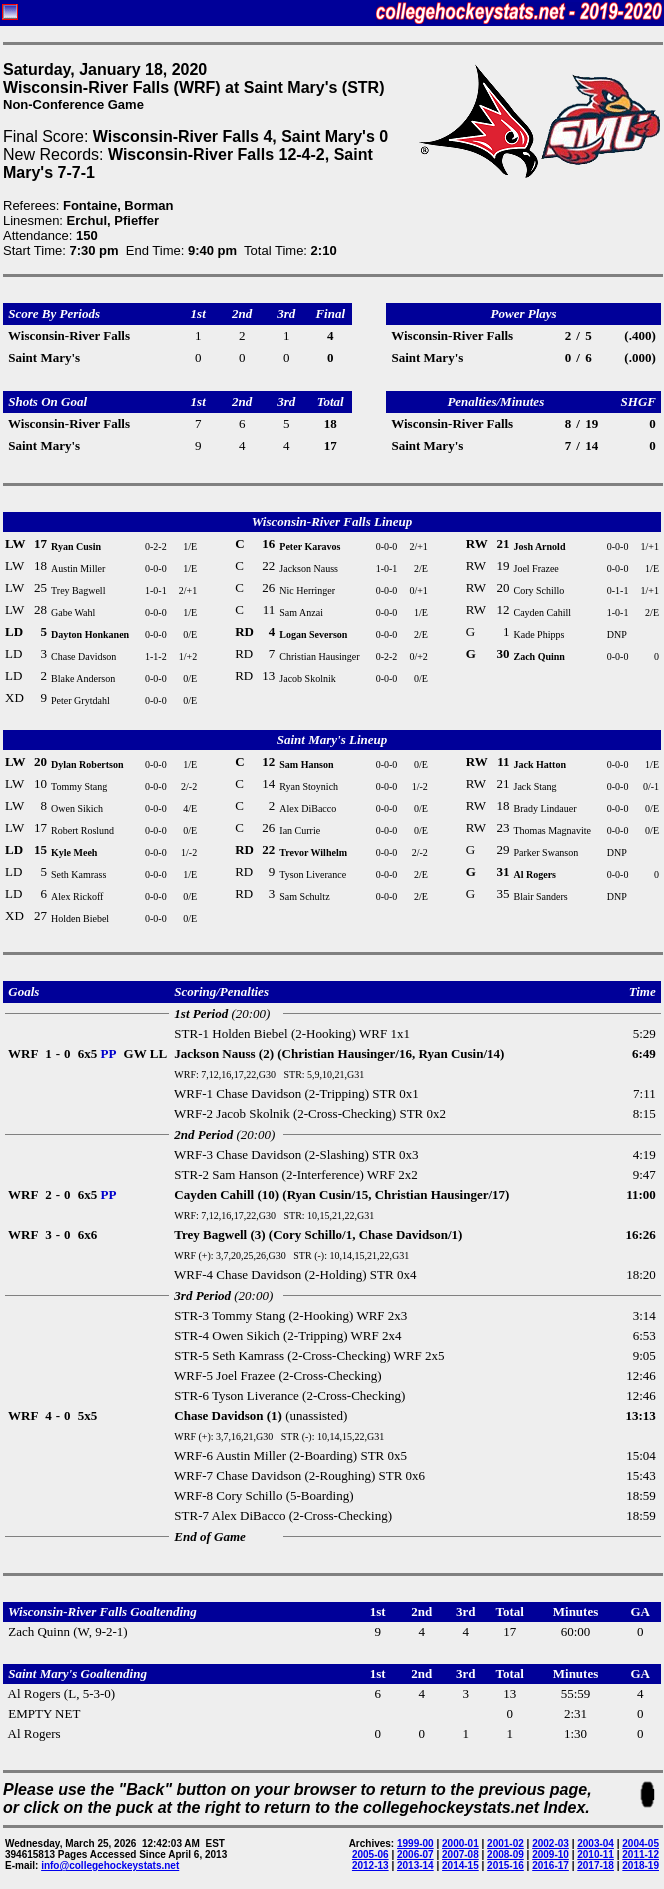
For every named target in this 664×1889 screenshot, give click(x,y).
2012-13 (370, 1865)
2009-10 (550, 1854)
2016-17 (550, 1865)
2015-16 (505, 1865)
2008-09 (505, 1854)
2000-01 (460, 1843)
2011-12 (640, 1854)
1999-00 (415, 1843)
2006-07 (415, 1854)
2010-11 (595, 1854)
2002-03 (550, 1843)
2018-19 (640, 1865)
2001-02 (505, 1843)
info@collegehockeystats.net (110, 1865)
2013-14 (415, 1865)
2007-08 (460, 1854)
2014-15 (460, 1865)
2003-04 (595, 1843)
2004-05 (640, 1843)
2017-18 (595, 1865)
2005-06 (370, 1854)
